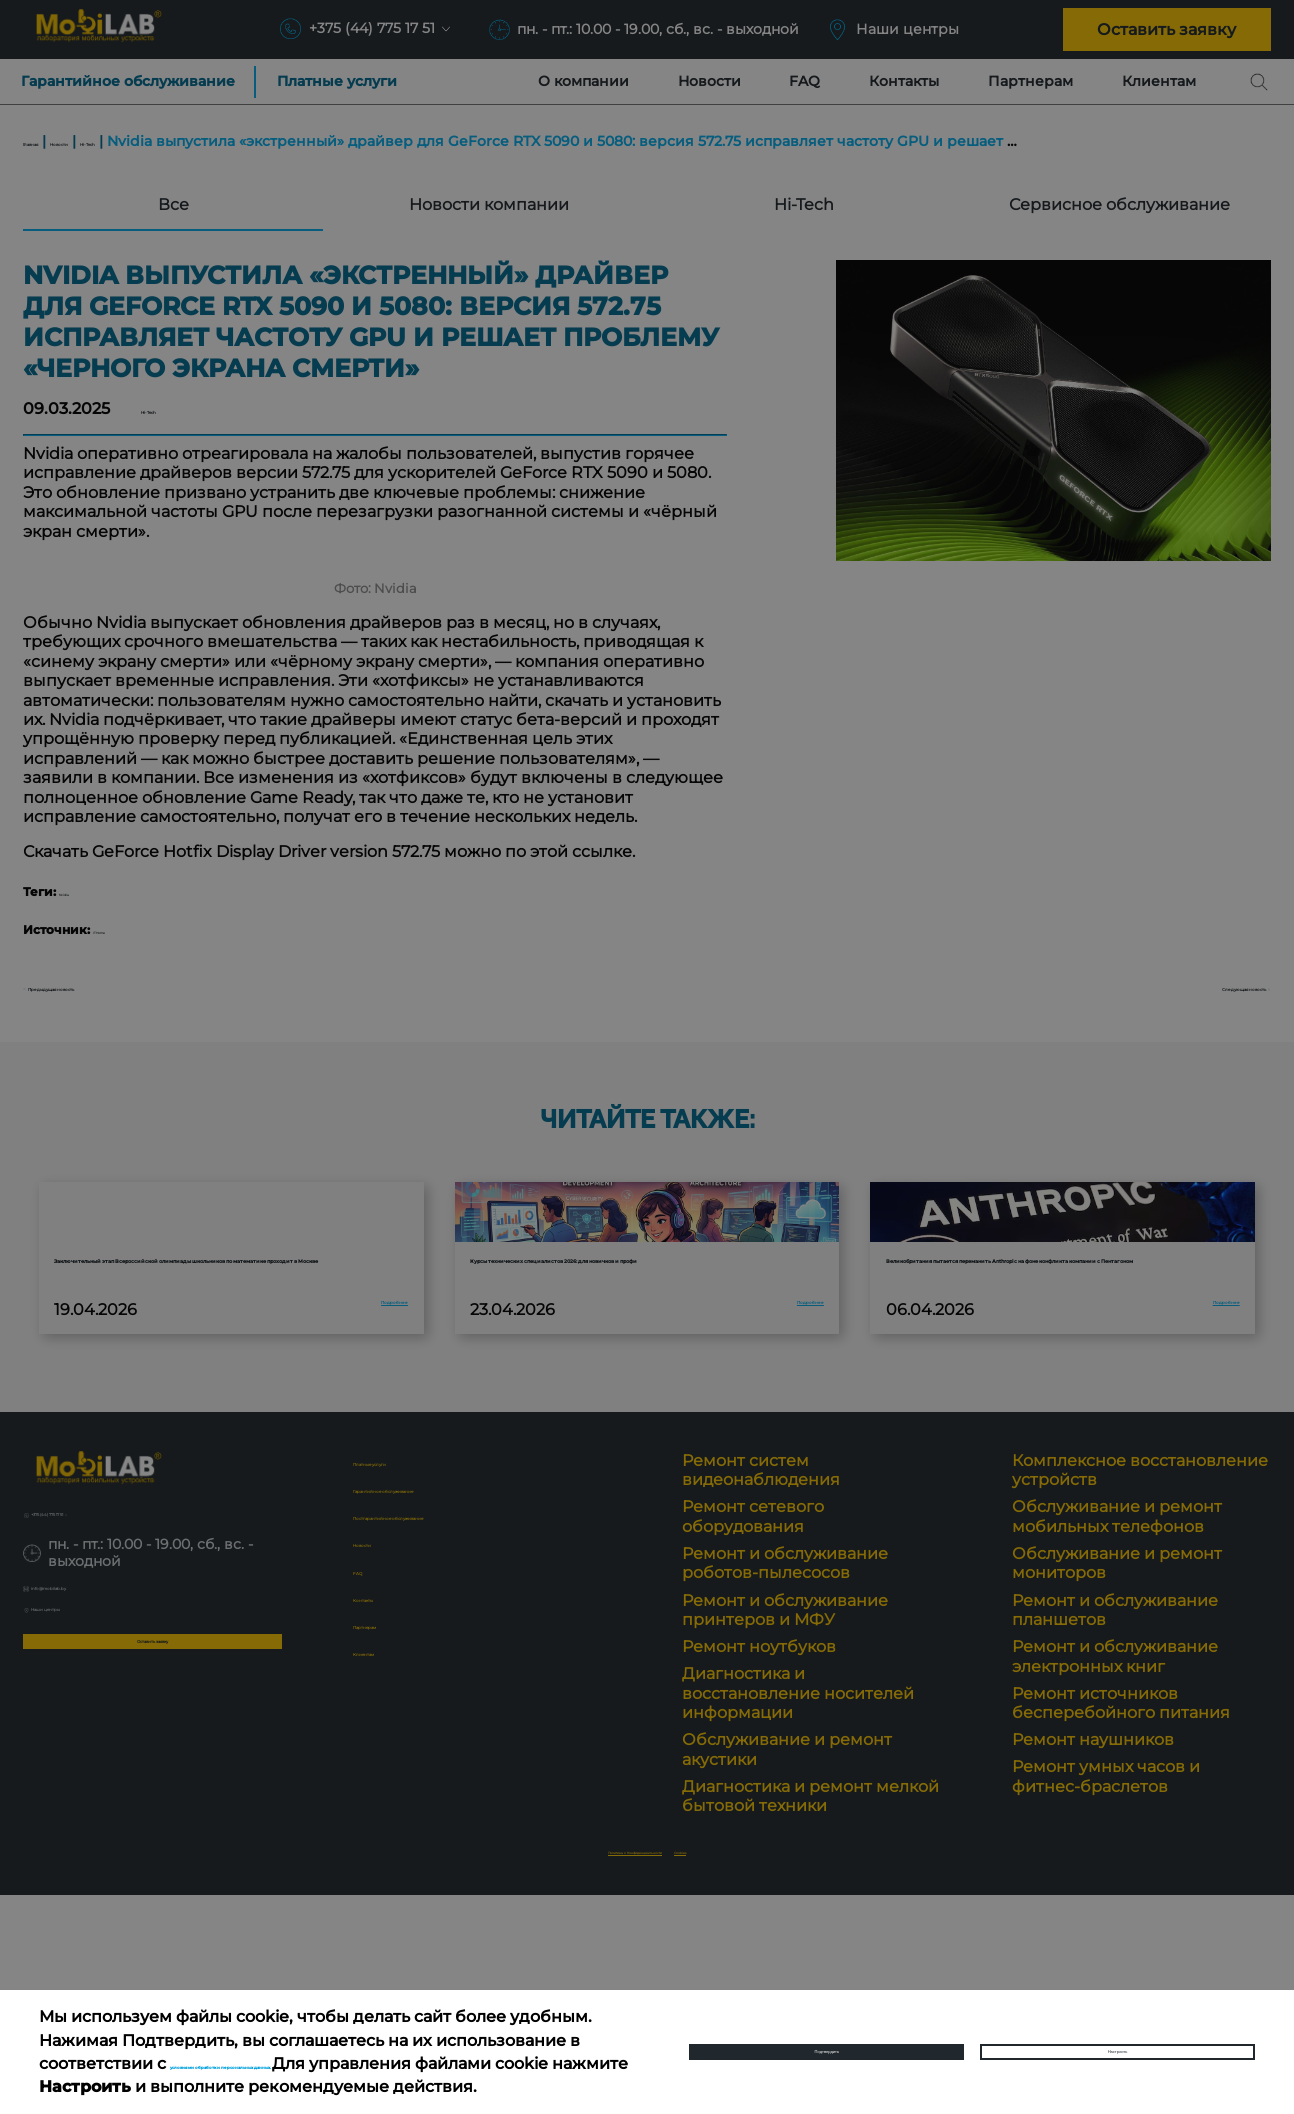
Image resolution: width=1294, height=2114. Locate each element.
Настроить (1118, 2039)
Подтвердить (826, 2039)
